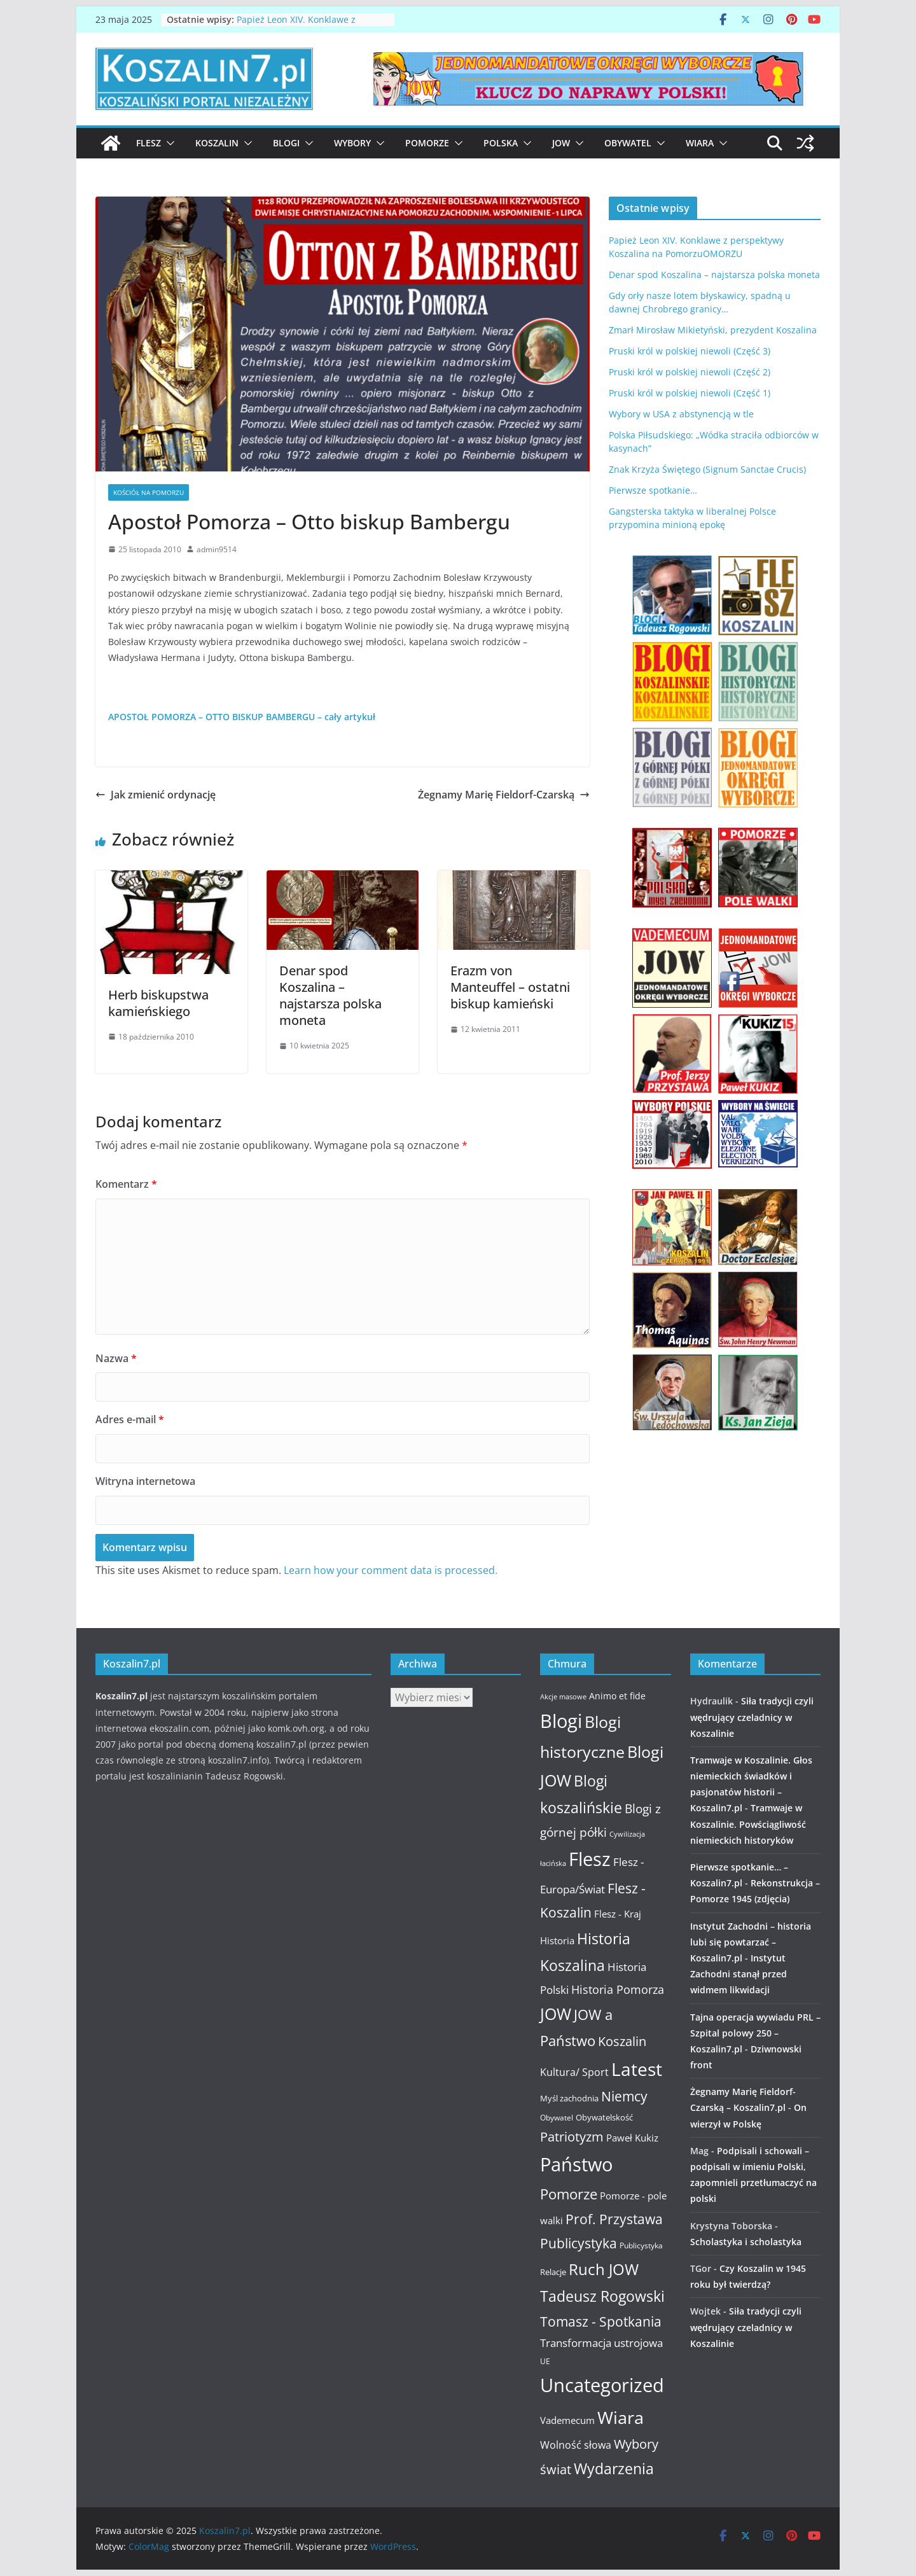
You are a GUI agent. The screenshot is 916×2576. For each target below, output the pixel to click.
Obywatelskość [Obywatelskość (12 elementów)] (604, 2117)
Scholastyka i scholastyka (746, 2242)
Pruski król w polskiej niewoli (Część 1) (689, 393)
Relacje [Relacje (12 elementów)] (553, 2272)
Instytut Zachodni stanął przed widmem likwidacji (738, 1974)
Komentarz (126, 1184)
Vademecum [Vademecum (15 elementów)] (567, 2420)
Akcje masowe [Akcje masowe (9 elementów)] (563, 1696)
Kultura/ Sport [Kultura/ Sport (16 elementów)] (574, 2072)
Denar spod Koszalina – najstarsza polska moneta (330, 995)
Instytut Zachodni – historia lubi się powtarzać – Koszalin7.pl (750, 1942)
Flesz (148, 143)
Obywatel (627, 143)
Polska (500, 143)
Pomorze (427, 143)
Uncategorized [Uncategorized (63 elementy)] (602, 2384)
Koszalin (217, 143)
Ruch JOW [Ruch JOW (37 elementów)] (604, 2269)
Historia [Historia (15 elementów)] (557, 1940)
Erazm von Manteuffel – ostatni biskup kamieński (510, 987)
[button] (168, 143)
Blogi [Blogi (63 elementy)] (561, 1720)
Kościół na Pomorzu (148, 492)
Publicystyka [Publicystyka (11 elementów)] (641, 2245)
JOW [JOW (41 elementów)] (555, 2013)
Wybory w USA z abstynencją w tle (681, 414)
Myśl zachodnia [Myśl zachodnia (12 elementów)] (569, 2098)
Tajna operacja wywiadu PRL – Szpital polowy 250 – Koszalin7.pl (755, 2033)
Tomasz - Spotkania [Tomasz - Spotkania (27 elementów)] (601, 2321)
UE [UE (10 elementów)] (545, 2361)
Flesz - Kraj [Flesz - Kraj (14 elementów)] (617, 1913)
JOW (561, 143)
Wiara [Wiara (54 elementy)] (620, 2417)
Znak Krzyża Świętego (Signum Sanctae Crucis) (707, 469)
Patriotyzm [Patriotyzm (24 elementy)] (572, 2136)
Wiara (700, 143)
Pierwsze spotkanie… (653, 490)
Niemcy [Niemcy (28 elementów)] (624, 2096)
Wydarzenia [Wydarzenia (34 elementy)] (614, 2469)
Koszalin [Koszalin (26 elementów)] (622, 2041)
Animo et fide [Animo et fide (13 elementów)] (617, 1696)
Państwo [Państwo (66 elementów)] (576, 2164)
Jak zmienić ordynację (155, 795)
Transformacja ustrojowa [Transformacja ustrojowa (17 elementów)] (601, 2343)
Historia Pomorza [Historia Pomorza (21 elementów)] (617, 1989)
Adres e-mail (129, 1419)
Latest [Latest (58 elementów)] (636, 2069)
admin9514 (217, 549)
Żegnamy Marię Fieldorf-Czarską (504, 795)
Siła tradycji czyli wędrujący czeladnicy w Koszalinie (752, 1717)
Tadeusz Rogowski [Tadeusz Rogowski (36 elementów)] (602, 2296)
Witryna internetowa (145, 1481)
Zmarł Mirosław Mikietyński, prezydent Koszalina (713, 330)
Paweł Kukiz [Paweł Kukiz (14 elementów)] (632, 2137)
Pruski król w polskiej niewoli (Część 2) (689, 372)
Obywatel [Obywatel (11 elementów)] (556, 2117)
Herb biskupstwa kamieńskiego (158, 1003)
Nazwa (116, 1358)
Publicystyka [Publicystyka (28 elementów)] (578, 2243)
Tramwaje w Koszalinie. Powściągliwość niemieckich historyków (748, 1824)
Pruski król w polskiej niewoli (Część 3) (689, 351)
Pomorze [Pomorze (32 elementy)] (568, 2194)
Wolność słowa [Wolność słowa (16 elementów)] (575, 2445)
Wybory (352, 143)
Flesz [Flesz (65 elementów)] (590, 1859)
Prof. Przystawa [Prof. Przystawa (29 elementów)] (614, 2219)
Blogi (286, 143)
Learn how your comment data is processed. (390, 1570)
